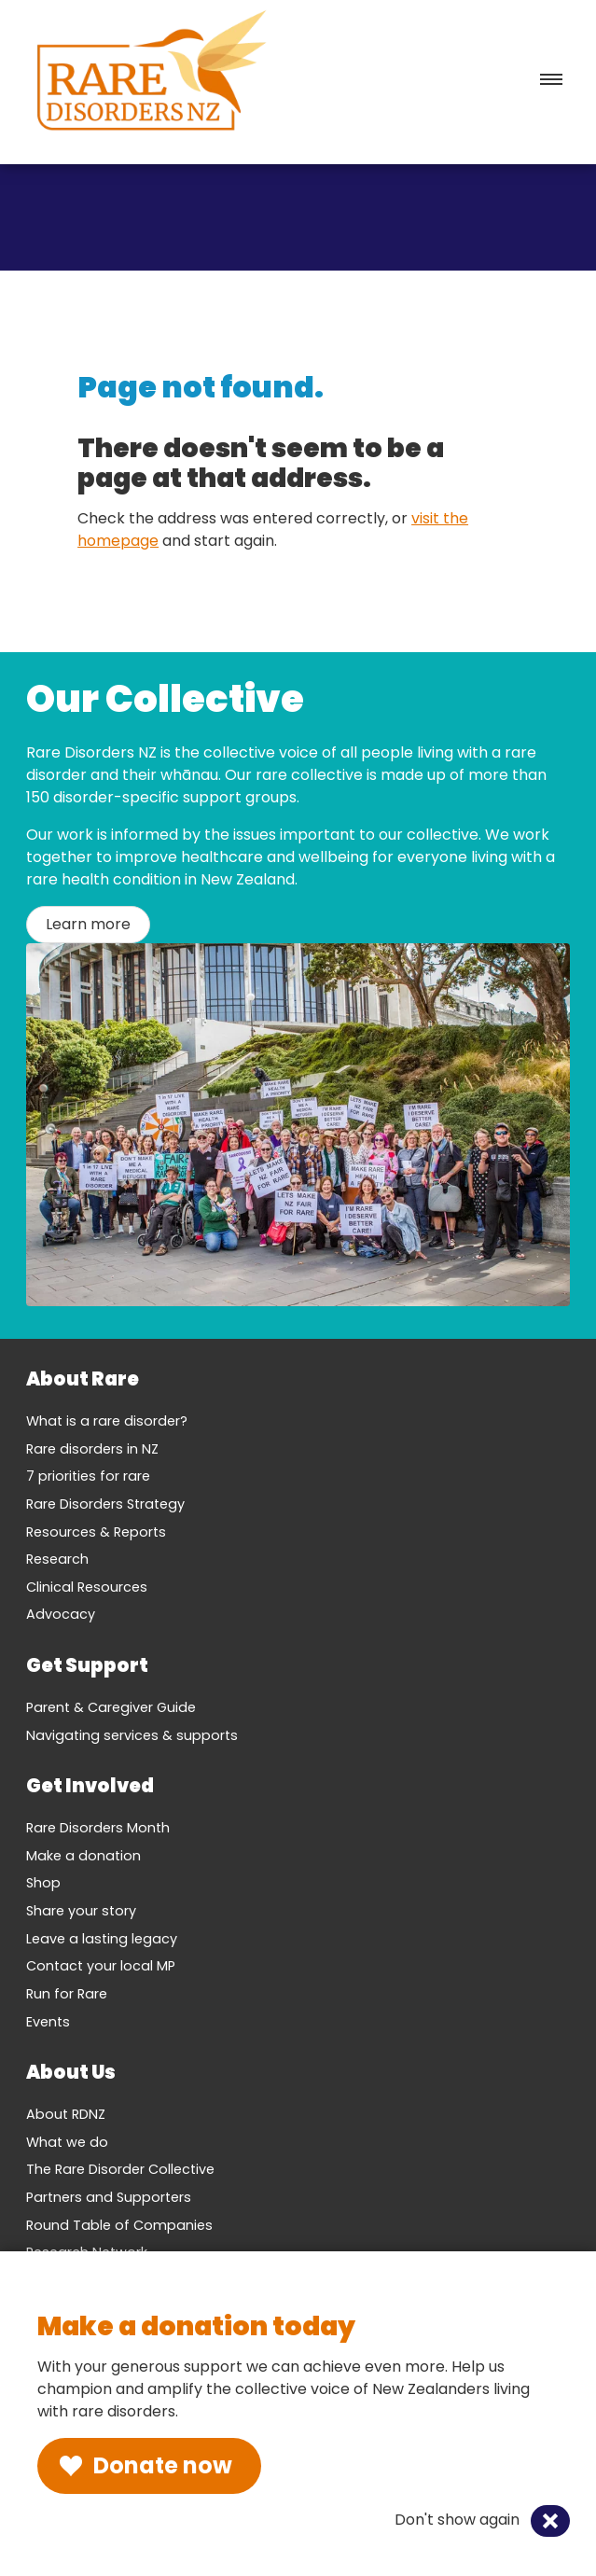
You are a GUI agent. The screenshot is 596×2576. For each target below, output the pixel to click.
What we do (67, 2142)
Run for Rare (66, 1993)
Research (57, 1559)
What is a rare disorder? (106, 1421)
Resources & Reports (96, 1532)
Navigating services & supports (132, 1735)
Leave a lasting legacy (101, 1938)
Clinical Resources (86, 1587)
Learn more (88, 924)
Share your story (81, 1910)
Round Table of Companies (119, 2225)
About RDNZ (65, 2114)
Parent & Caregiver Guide (111, 1707)
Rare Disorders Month (98, 1827)
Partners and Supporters (108, 2197)
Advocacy (60, 1614)
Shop (43, 1882)
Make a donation (83, 1855)
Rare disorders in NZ (92, 1449)
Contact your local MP (100, 1965)
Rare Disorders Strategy (105, 1504)
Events (48, 2021)
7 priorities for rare (88, 1476)
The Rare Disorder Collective (120, 2169)
